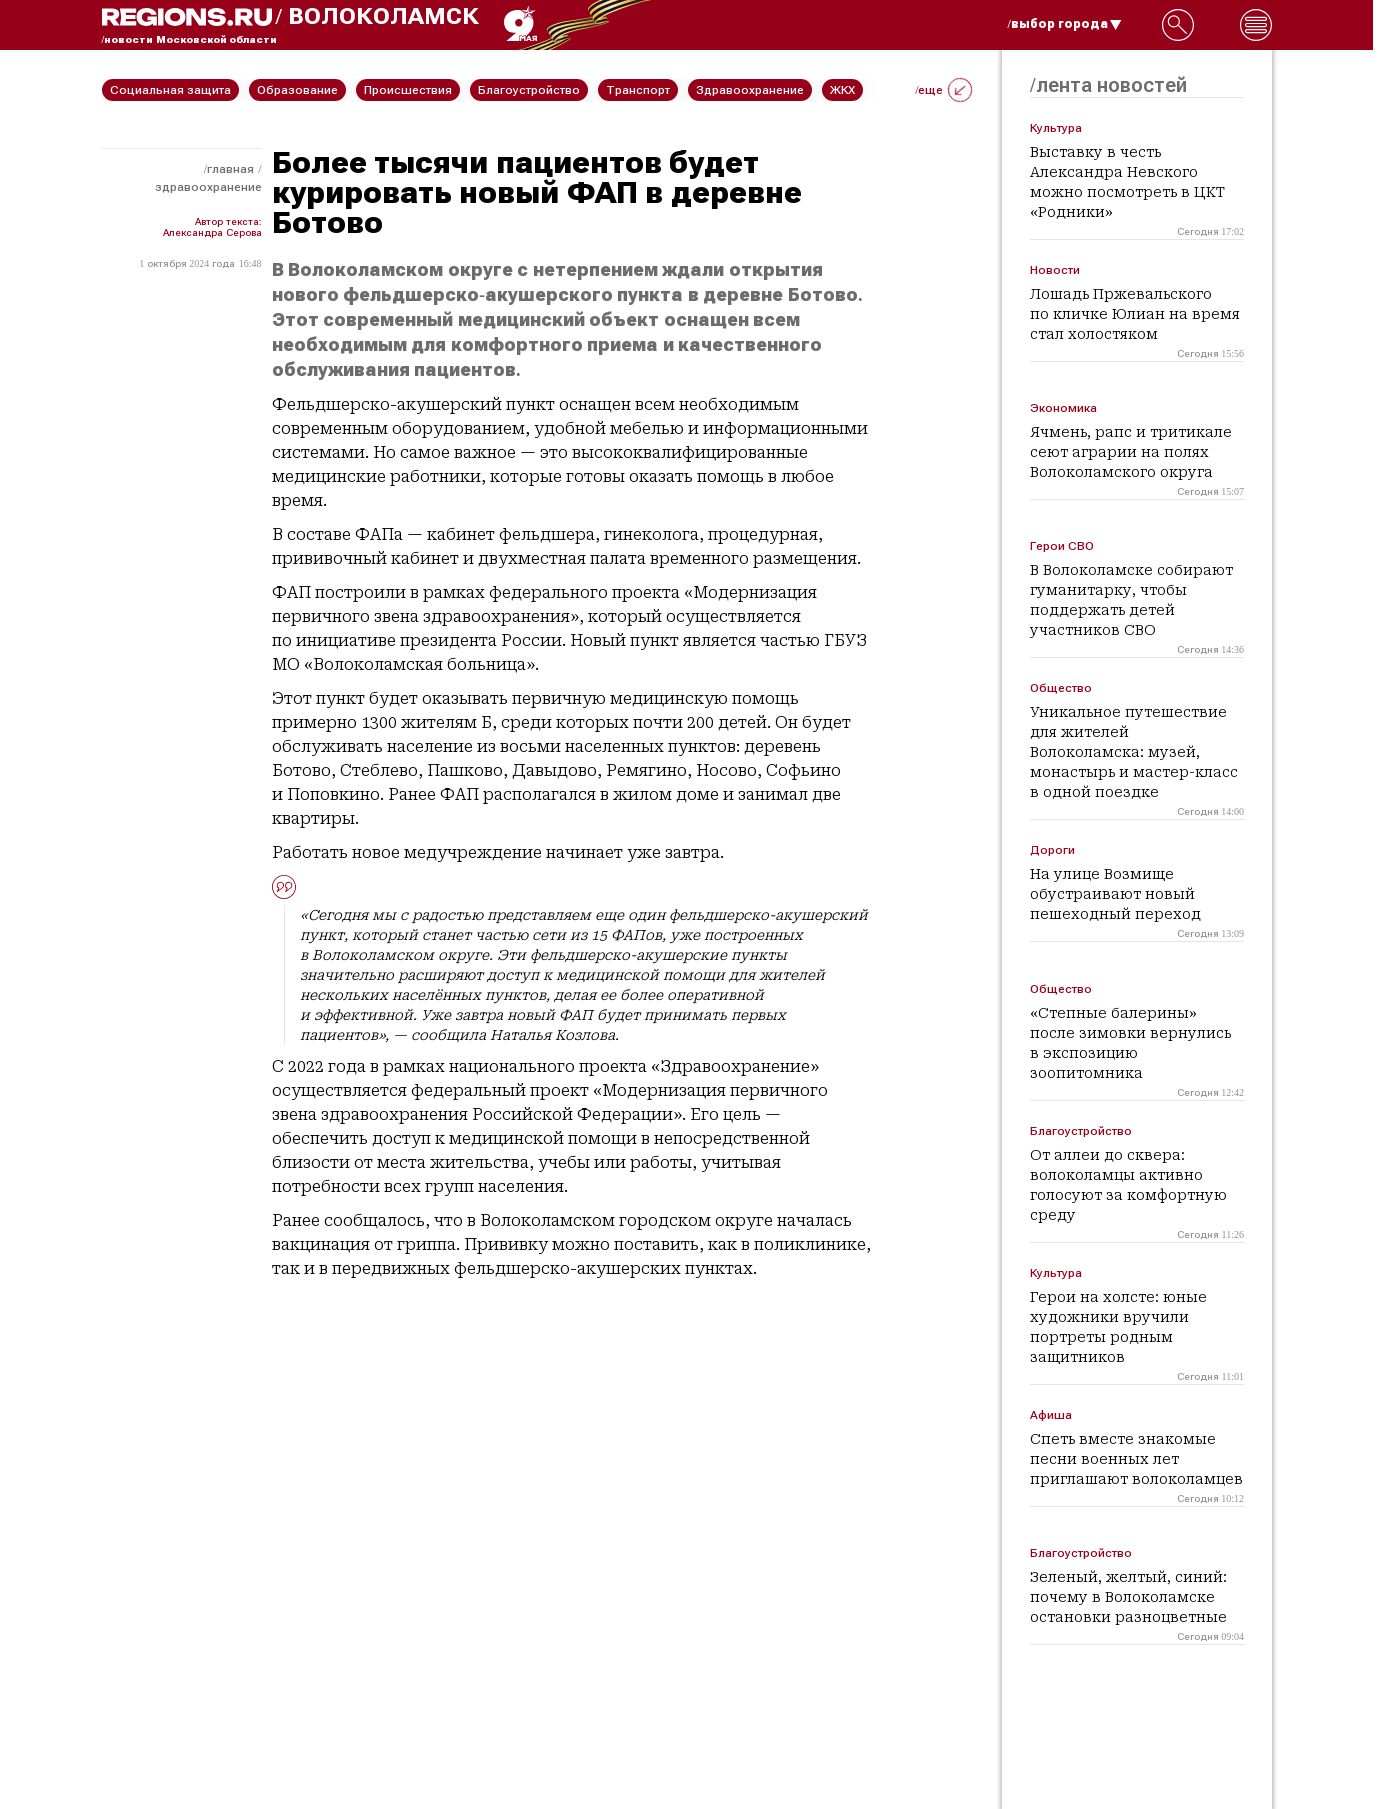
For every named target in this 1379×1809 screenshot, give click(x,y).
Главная (230, 169)
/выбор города (1065, 24)
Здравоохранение (208, 187)
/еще (943, 90)
